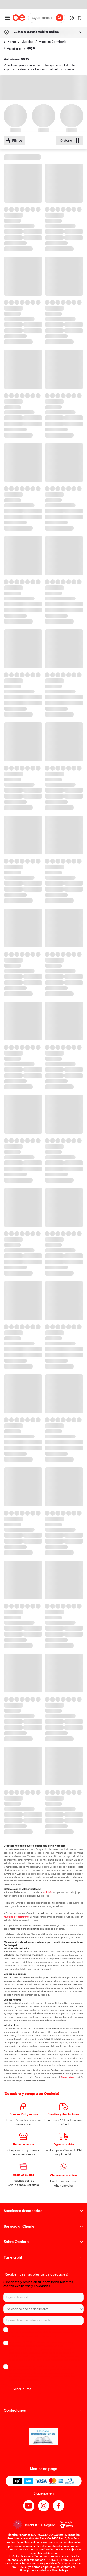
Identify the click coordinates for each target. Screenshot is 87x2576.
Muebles (27, 41)
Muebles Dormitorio (53, 41)
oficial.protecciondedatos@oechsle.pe (43, 2570)
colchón (47, 1892)
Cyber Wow (67, 2077)
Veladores (14, 48)
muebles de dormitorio (16, 1916)
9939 (31, 48)
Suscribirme (22, 2389)
